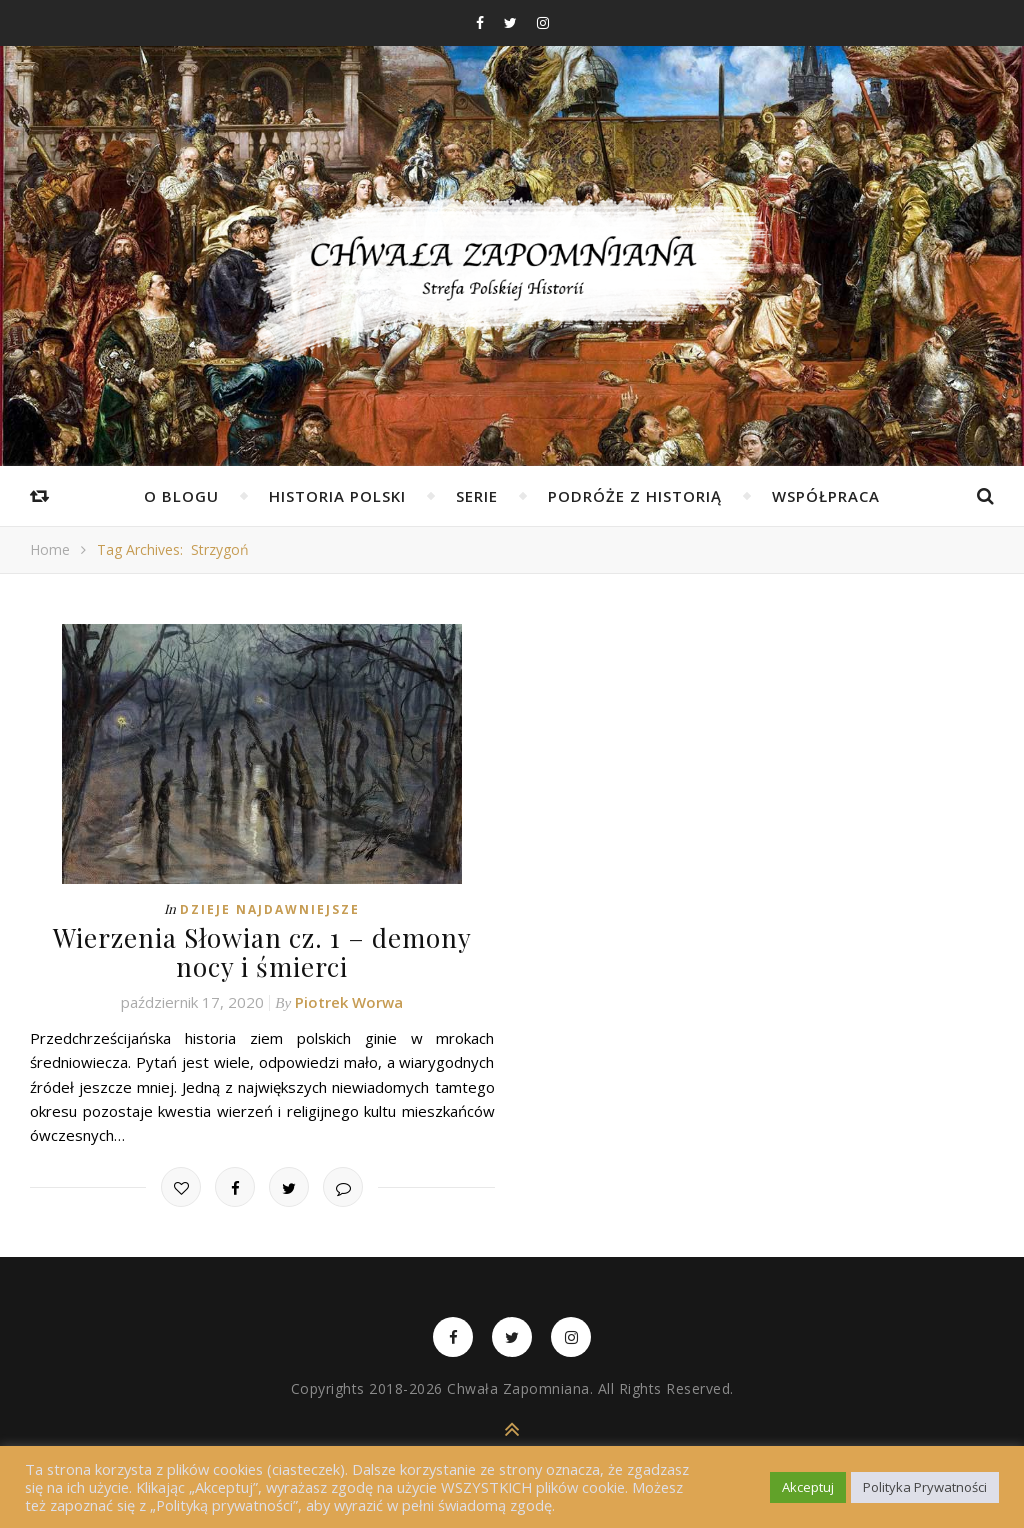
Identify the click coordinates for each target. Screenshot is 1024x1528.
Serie (477, 496)
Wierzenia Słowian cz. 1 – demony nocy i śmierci (262, 952)
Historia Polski (337, 496)
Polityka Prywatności (925, 1487)
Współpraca (826, 496)
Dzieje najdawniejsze (270, 909)
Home (50, 549)
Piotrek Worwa (349, 1002)
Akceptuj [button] (808, 1487)
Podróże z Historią (635, 496)
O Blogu (181, 496)
